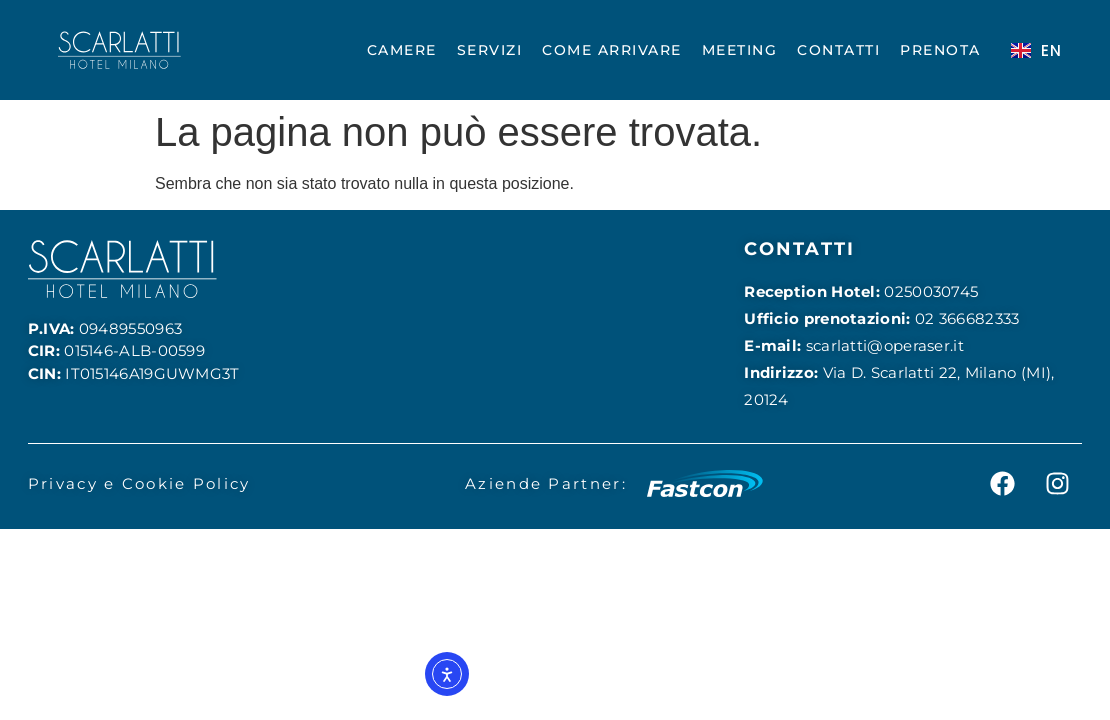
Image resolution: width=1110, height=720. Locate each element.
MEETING (740, 50)
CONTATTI (838, 50)
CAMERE (402, 50)
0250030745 (931, 291)
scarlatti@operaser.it (885, 345)
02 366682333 (967, 318)
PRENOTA (940, 50)
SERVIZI (490, 50)
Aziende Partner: (546, 483)
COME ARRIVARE (612, 50)
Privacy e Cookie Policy (139, 483)
